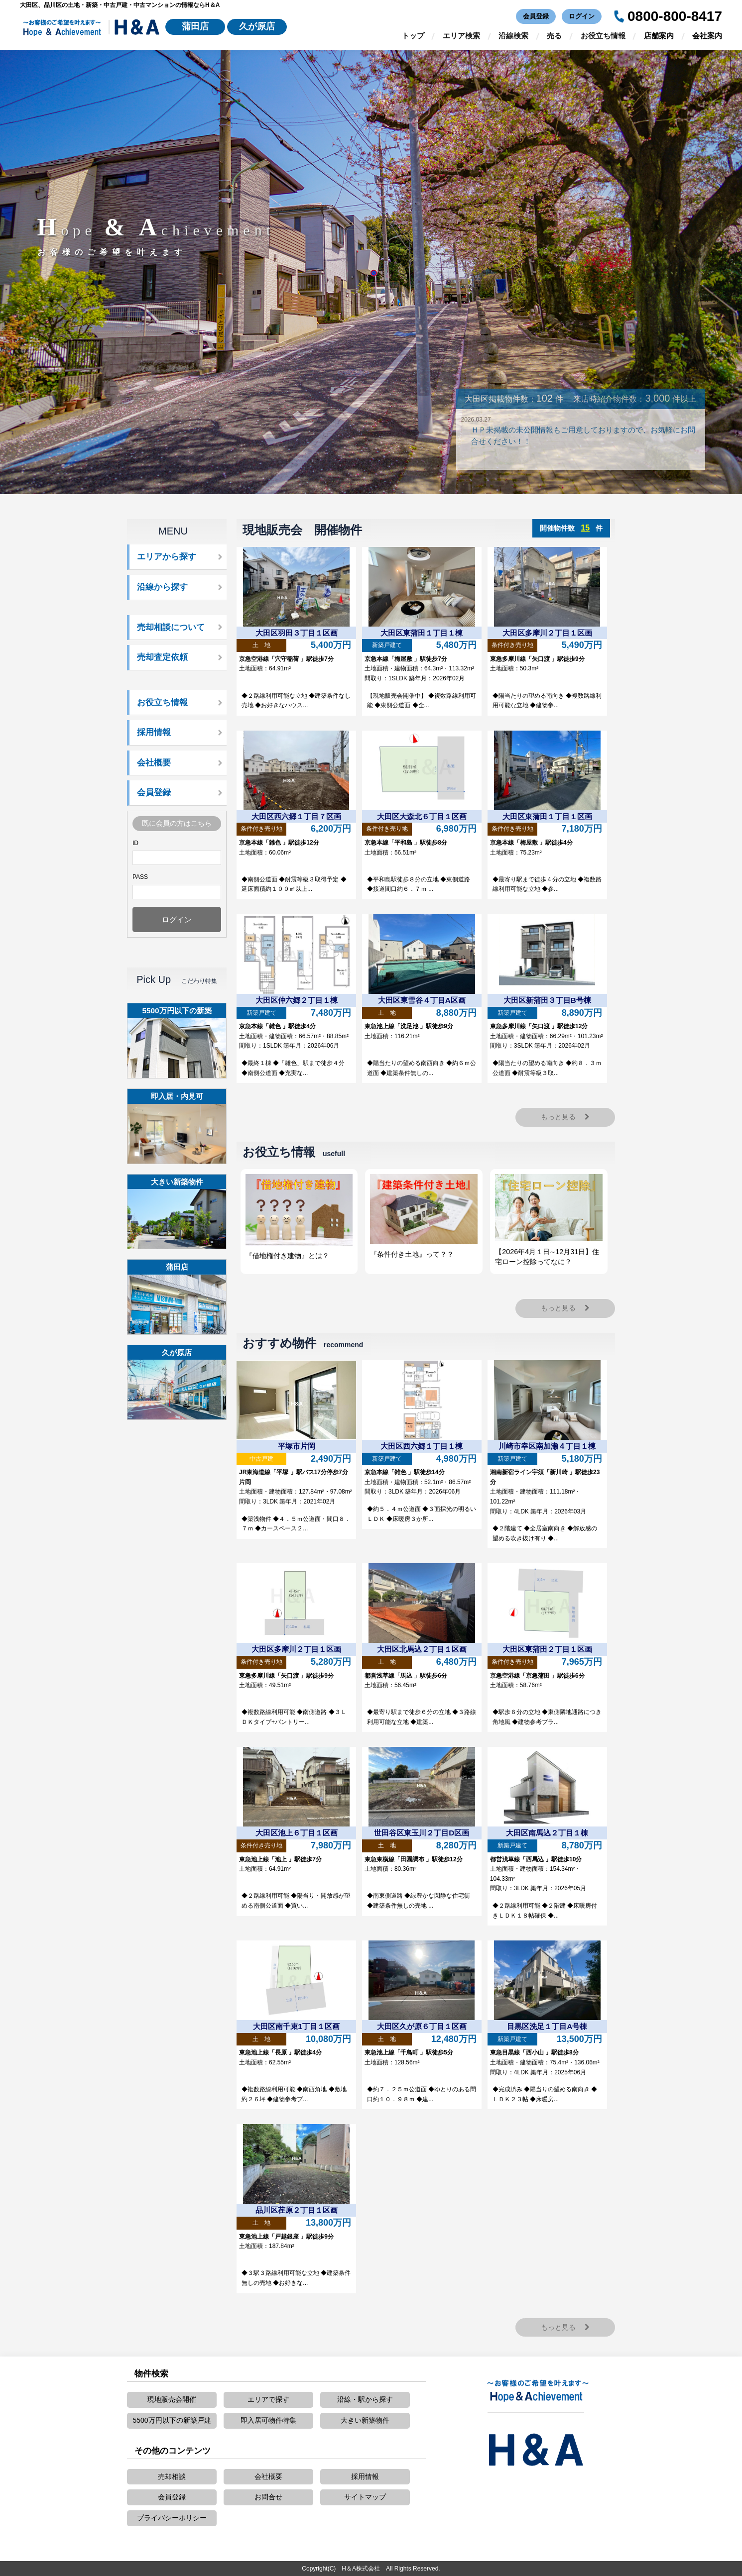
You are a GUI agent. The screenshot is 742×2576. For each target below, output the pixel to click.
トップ (413, 35)
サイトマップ (365, 2497)
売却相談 (172, 2476)
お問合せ (268, 2497)
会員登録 (536, 16)
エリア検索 (461, 35)
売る (554, 35)
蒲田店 (195, 26)
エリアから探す (166, 556)
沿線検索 (513, 35)
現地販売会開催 (171, 2399)
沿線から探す (162, 587)
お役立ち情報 (603, 35)
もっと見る (565, 1117)
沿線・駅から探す (365, 2399)
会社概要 (154, 762)
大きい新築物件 (365, 2420)
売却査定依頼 (162, 657)
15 (585, 528)
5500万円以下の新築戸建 (171, 2420)
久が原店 (257, 26)
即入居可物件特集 (268, 2420)
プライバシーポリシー (172, 2518)
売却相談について (171, 627)
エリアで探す (268, 2399)
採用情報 (154, 732)
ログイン (582, 16)
